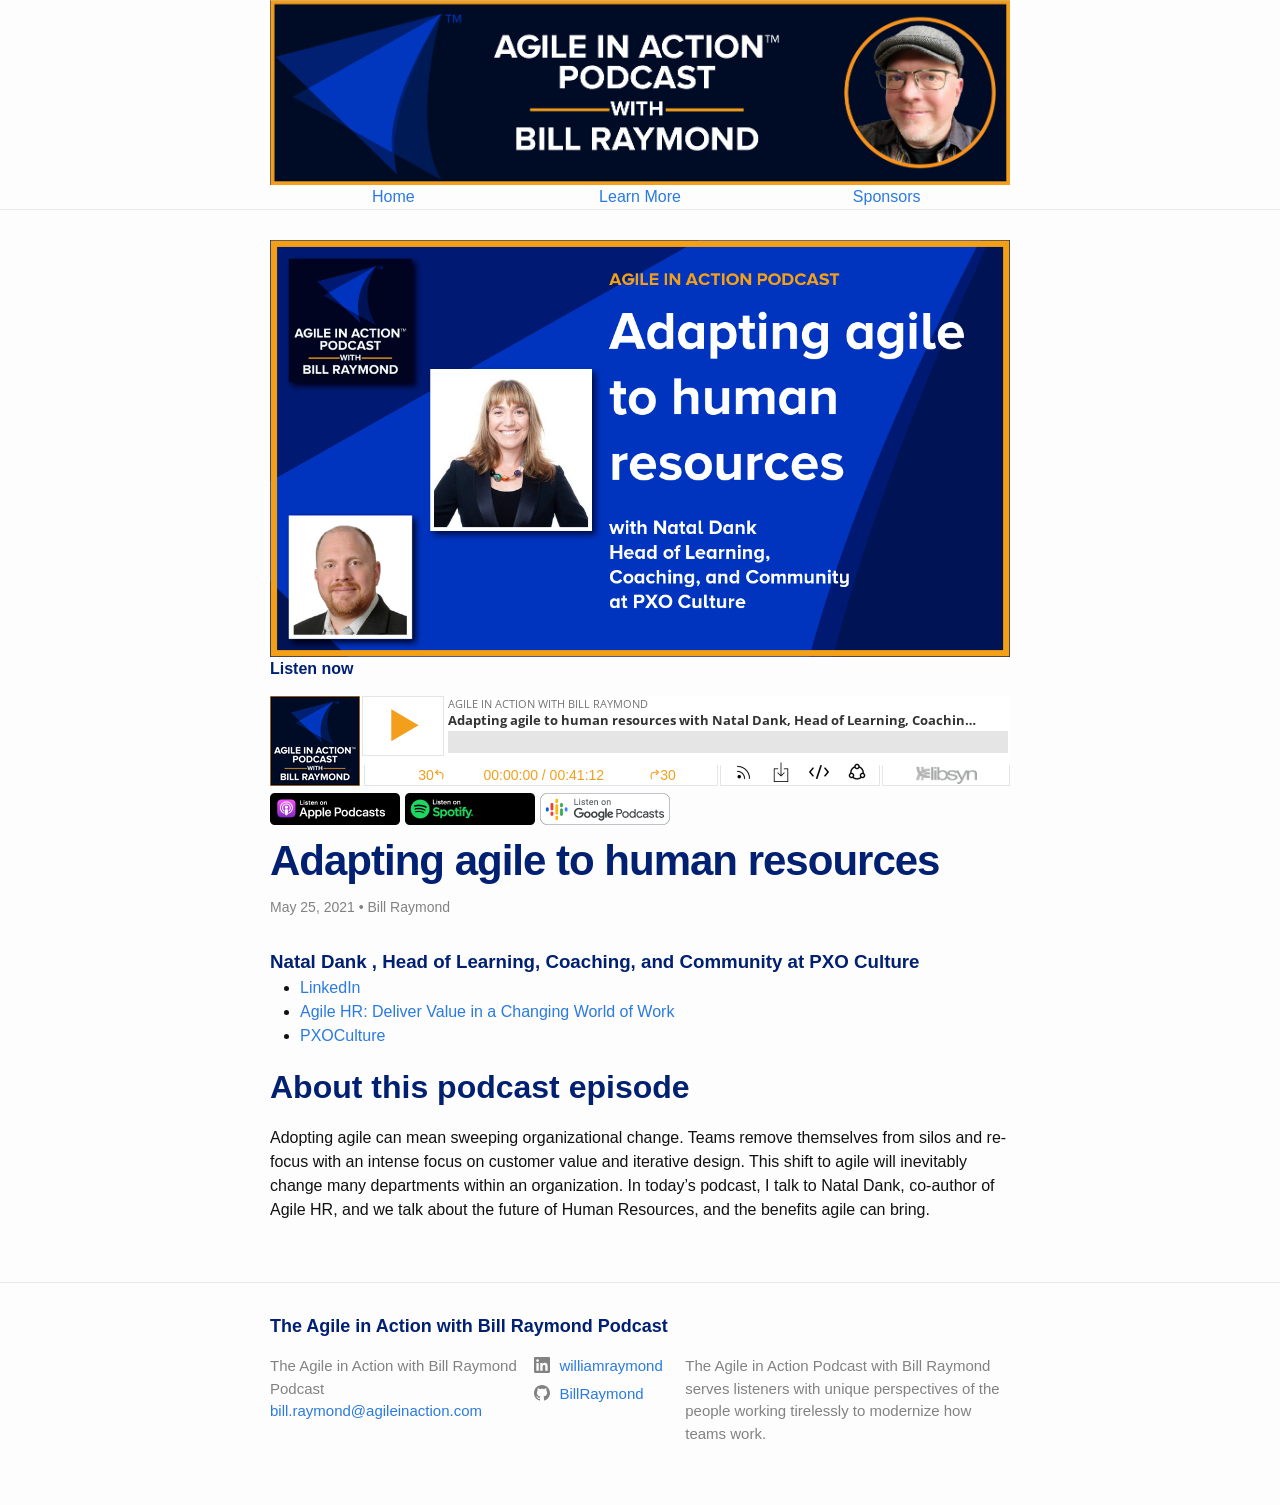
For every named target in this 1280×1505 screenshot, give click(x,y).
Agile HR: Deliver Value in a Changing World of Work (487, 1011)
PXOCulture (342, 1035)
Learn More (640, 196)
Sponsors (887, 196)
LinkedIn (330, 987)
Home (393, 196)
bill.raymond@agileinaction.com (376, 1410)
